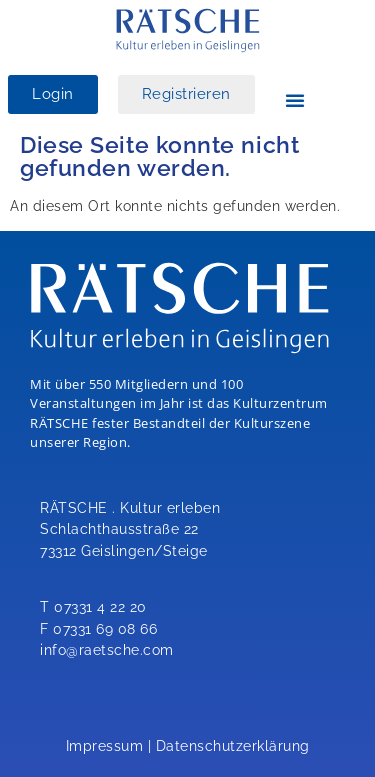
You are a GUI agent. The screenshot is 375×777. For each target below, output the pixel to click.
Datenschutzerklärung (233, 745)
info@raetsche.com (107, 649)
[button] (295, 100)
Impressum (105, 745)
